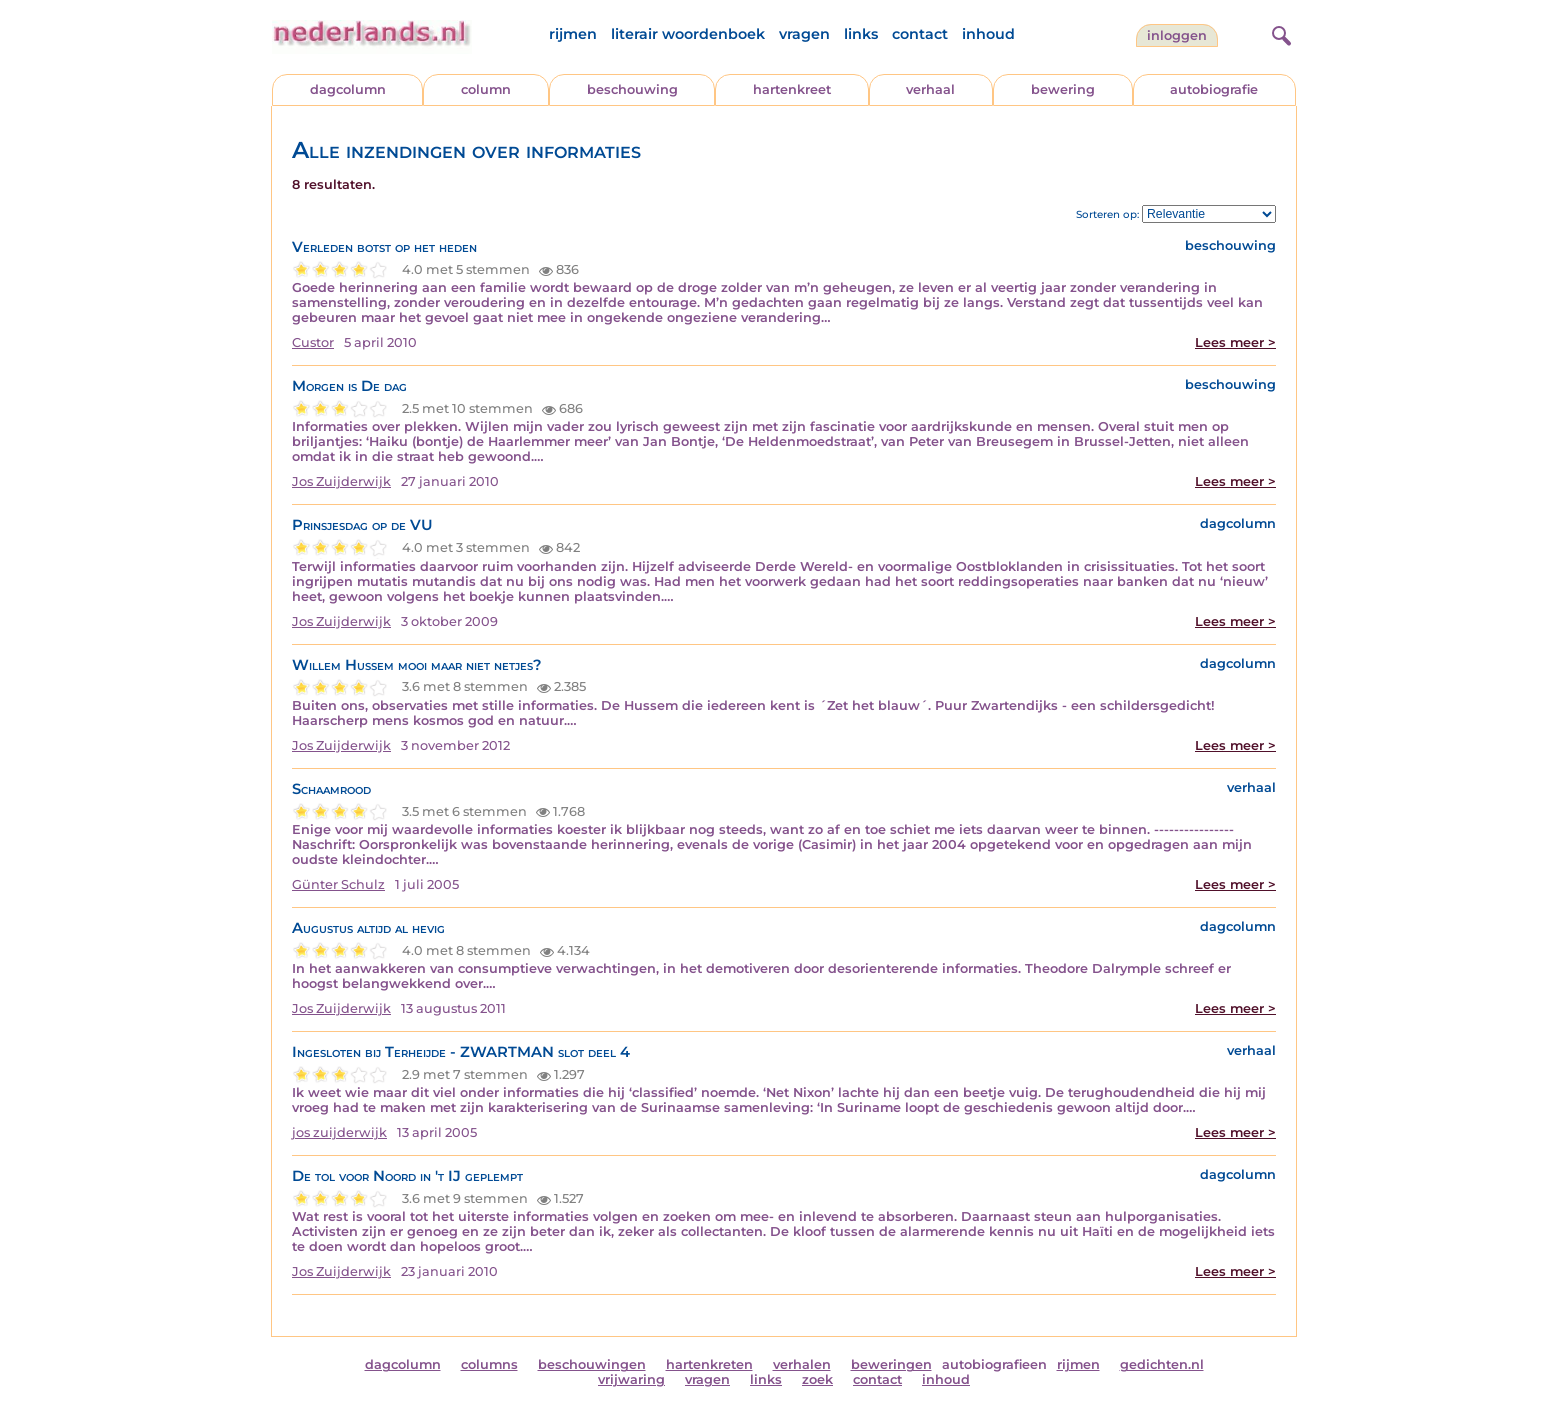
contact (920, 34)
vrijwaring (631, 1379)
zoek (817, 1379)
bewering (1063, 89)
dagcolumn (348, 89)
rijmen (573, 34)
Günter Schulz (338, 884)
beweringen (891, 1364)
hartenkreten (709, 1364)
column (486, 89)
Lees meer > (1235, 342)
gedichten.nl (1162, 1364)
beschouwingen (592, 1364)
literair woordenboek (688, 34)
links (861, 34)
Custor (313, 342)
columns (489, 1364)
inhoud (988, 34)
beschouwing (632, 89)
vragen (804, 34)
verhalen (802, 1364)
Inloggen (1177, 35)
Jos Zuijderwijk (341, 481)
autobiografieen (994, 1364)
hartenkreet (792, 89)
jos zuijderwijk (339, 1132)
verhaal (930, 89)
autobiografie (1214, 89)
